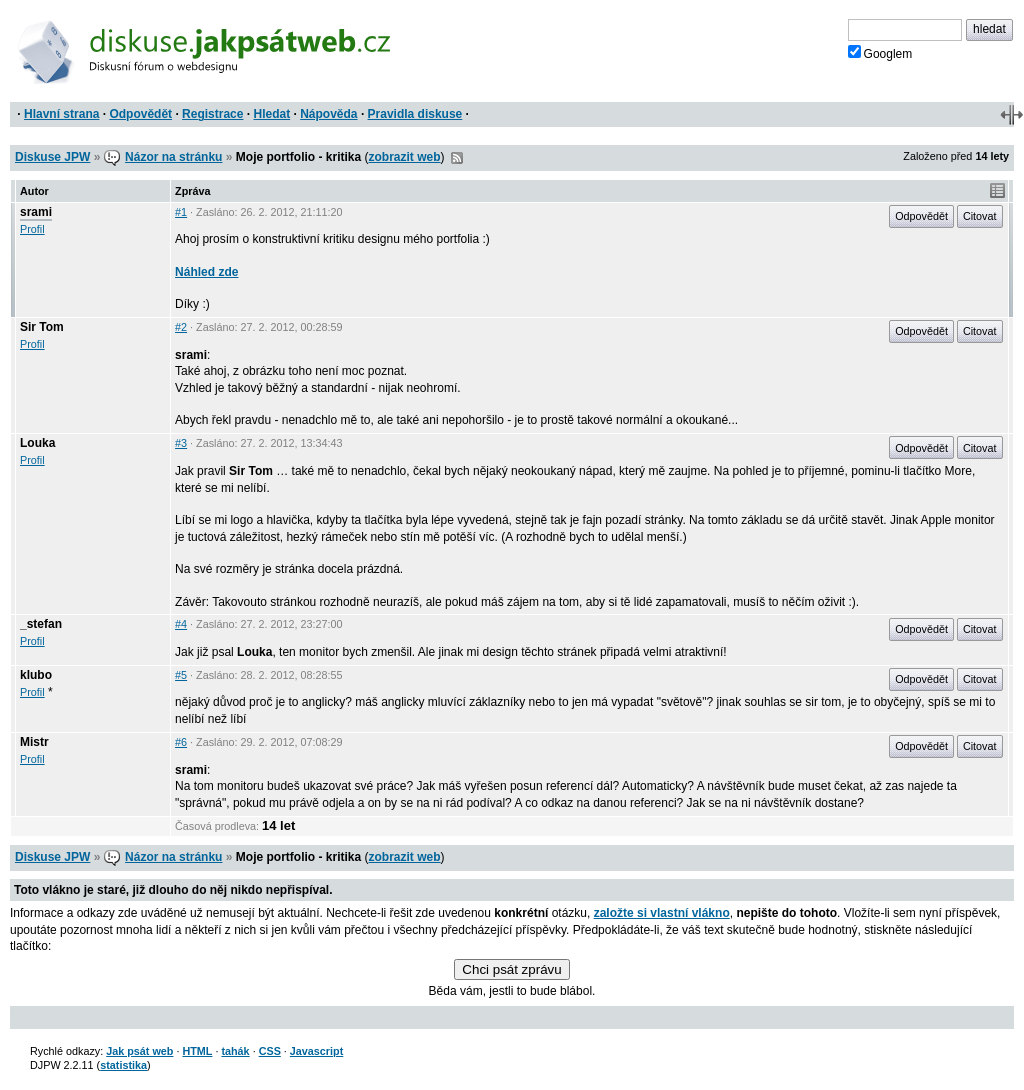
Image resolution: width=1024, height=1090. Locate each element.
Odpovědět (140, 114)
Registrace (212, 114)
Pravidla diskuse (415, 114)
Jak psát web (139, 1051)
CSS (270, 1051)
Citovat (980, 216)
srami (36, 212)
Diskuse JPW (52, 157)
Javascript (316, 1051)
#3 (181, 443)
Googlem (880, 53)
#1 (181, 212)
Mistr (34, 742)
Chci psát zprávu (511, 969)
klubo (36, 675)
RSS (457, 158)
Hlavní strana (61, 114)
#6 (181, 742)
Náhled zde (206, 272)
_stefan (41, 624)
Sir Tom (42, 327)
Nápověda (328, 114)
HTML (197, 1051)
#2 (181, 327)
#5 (181, 675)
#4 (181, 624)
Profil (32, 229)
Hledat (271, 114)
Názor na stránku (173, 157)
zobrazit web (405, 157)
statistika (123, 1065)
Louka (37, 443)
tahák (235, 1051)
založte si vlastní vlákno (662, 913)
